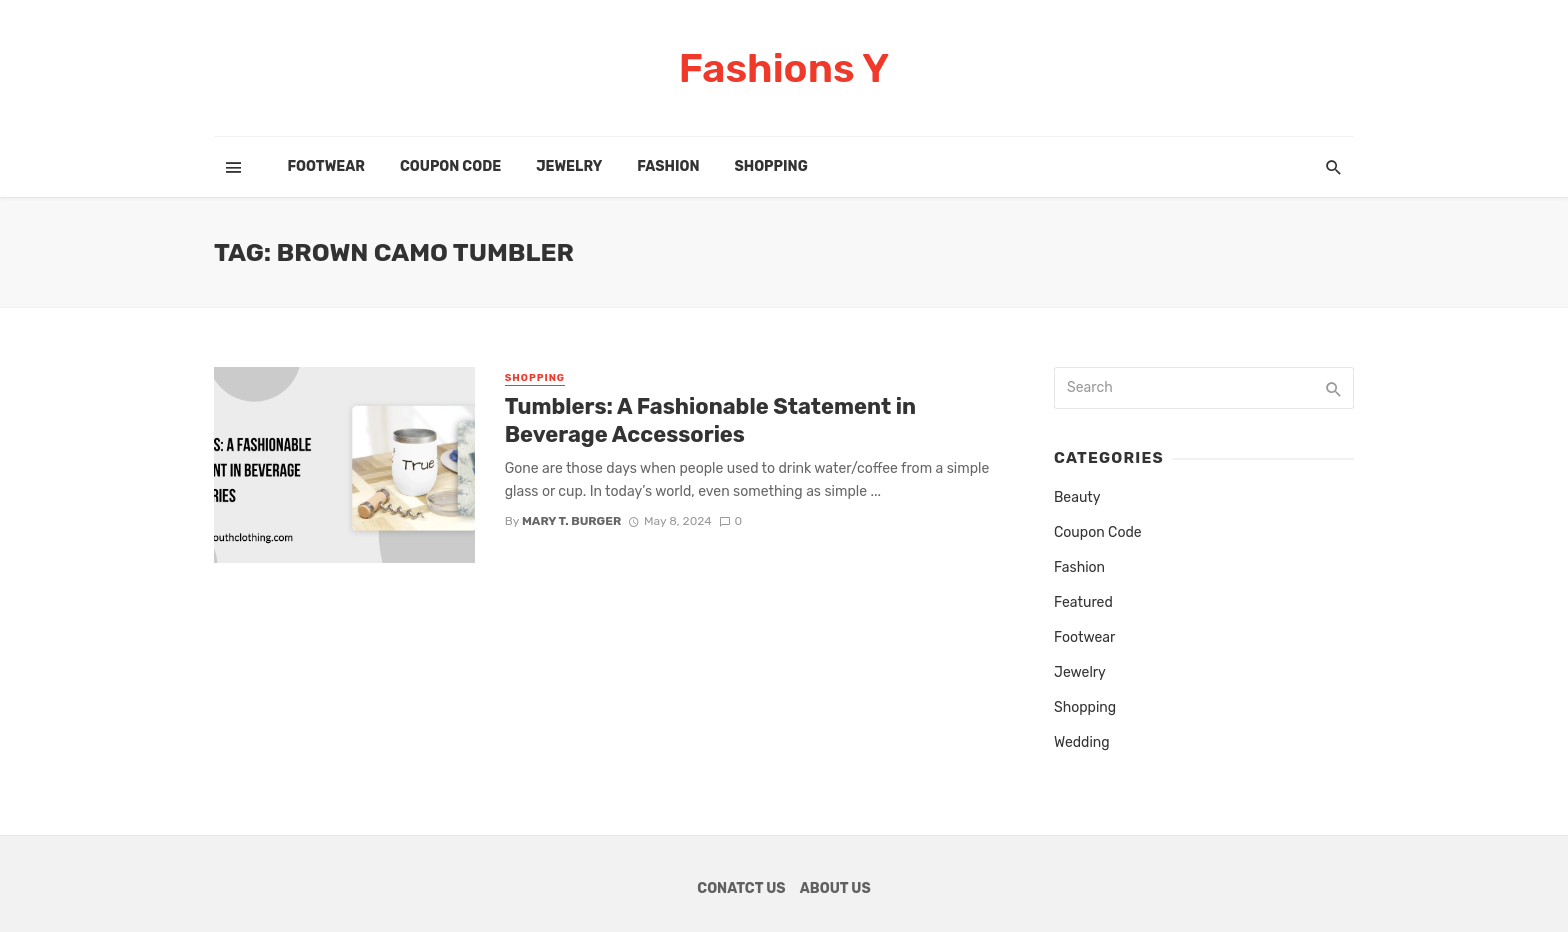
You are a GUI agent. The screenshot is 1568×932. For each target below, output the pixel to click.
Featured (1083, 602)
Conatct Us (741, 888)
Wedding (1082, 742)
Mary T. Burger (571, 521)
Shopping (770, 166)
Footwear (326, 166)
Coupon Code (450, 166)
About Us (835, 888)
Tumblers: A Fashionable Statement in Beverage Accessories (710, 420)
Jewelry (569, 166)
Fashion (668, 166)
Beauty (1077, 497)
